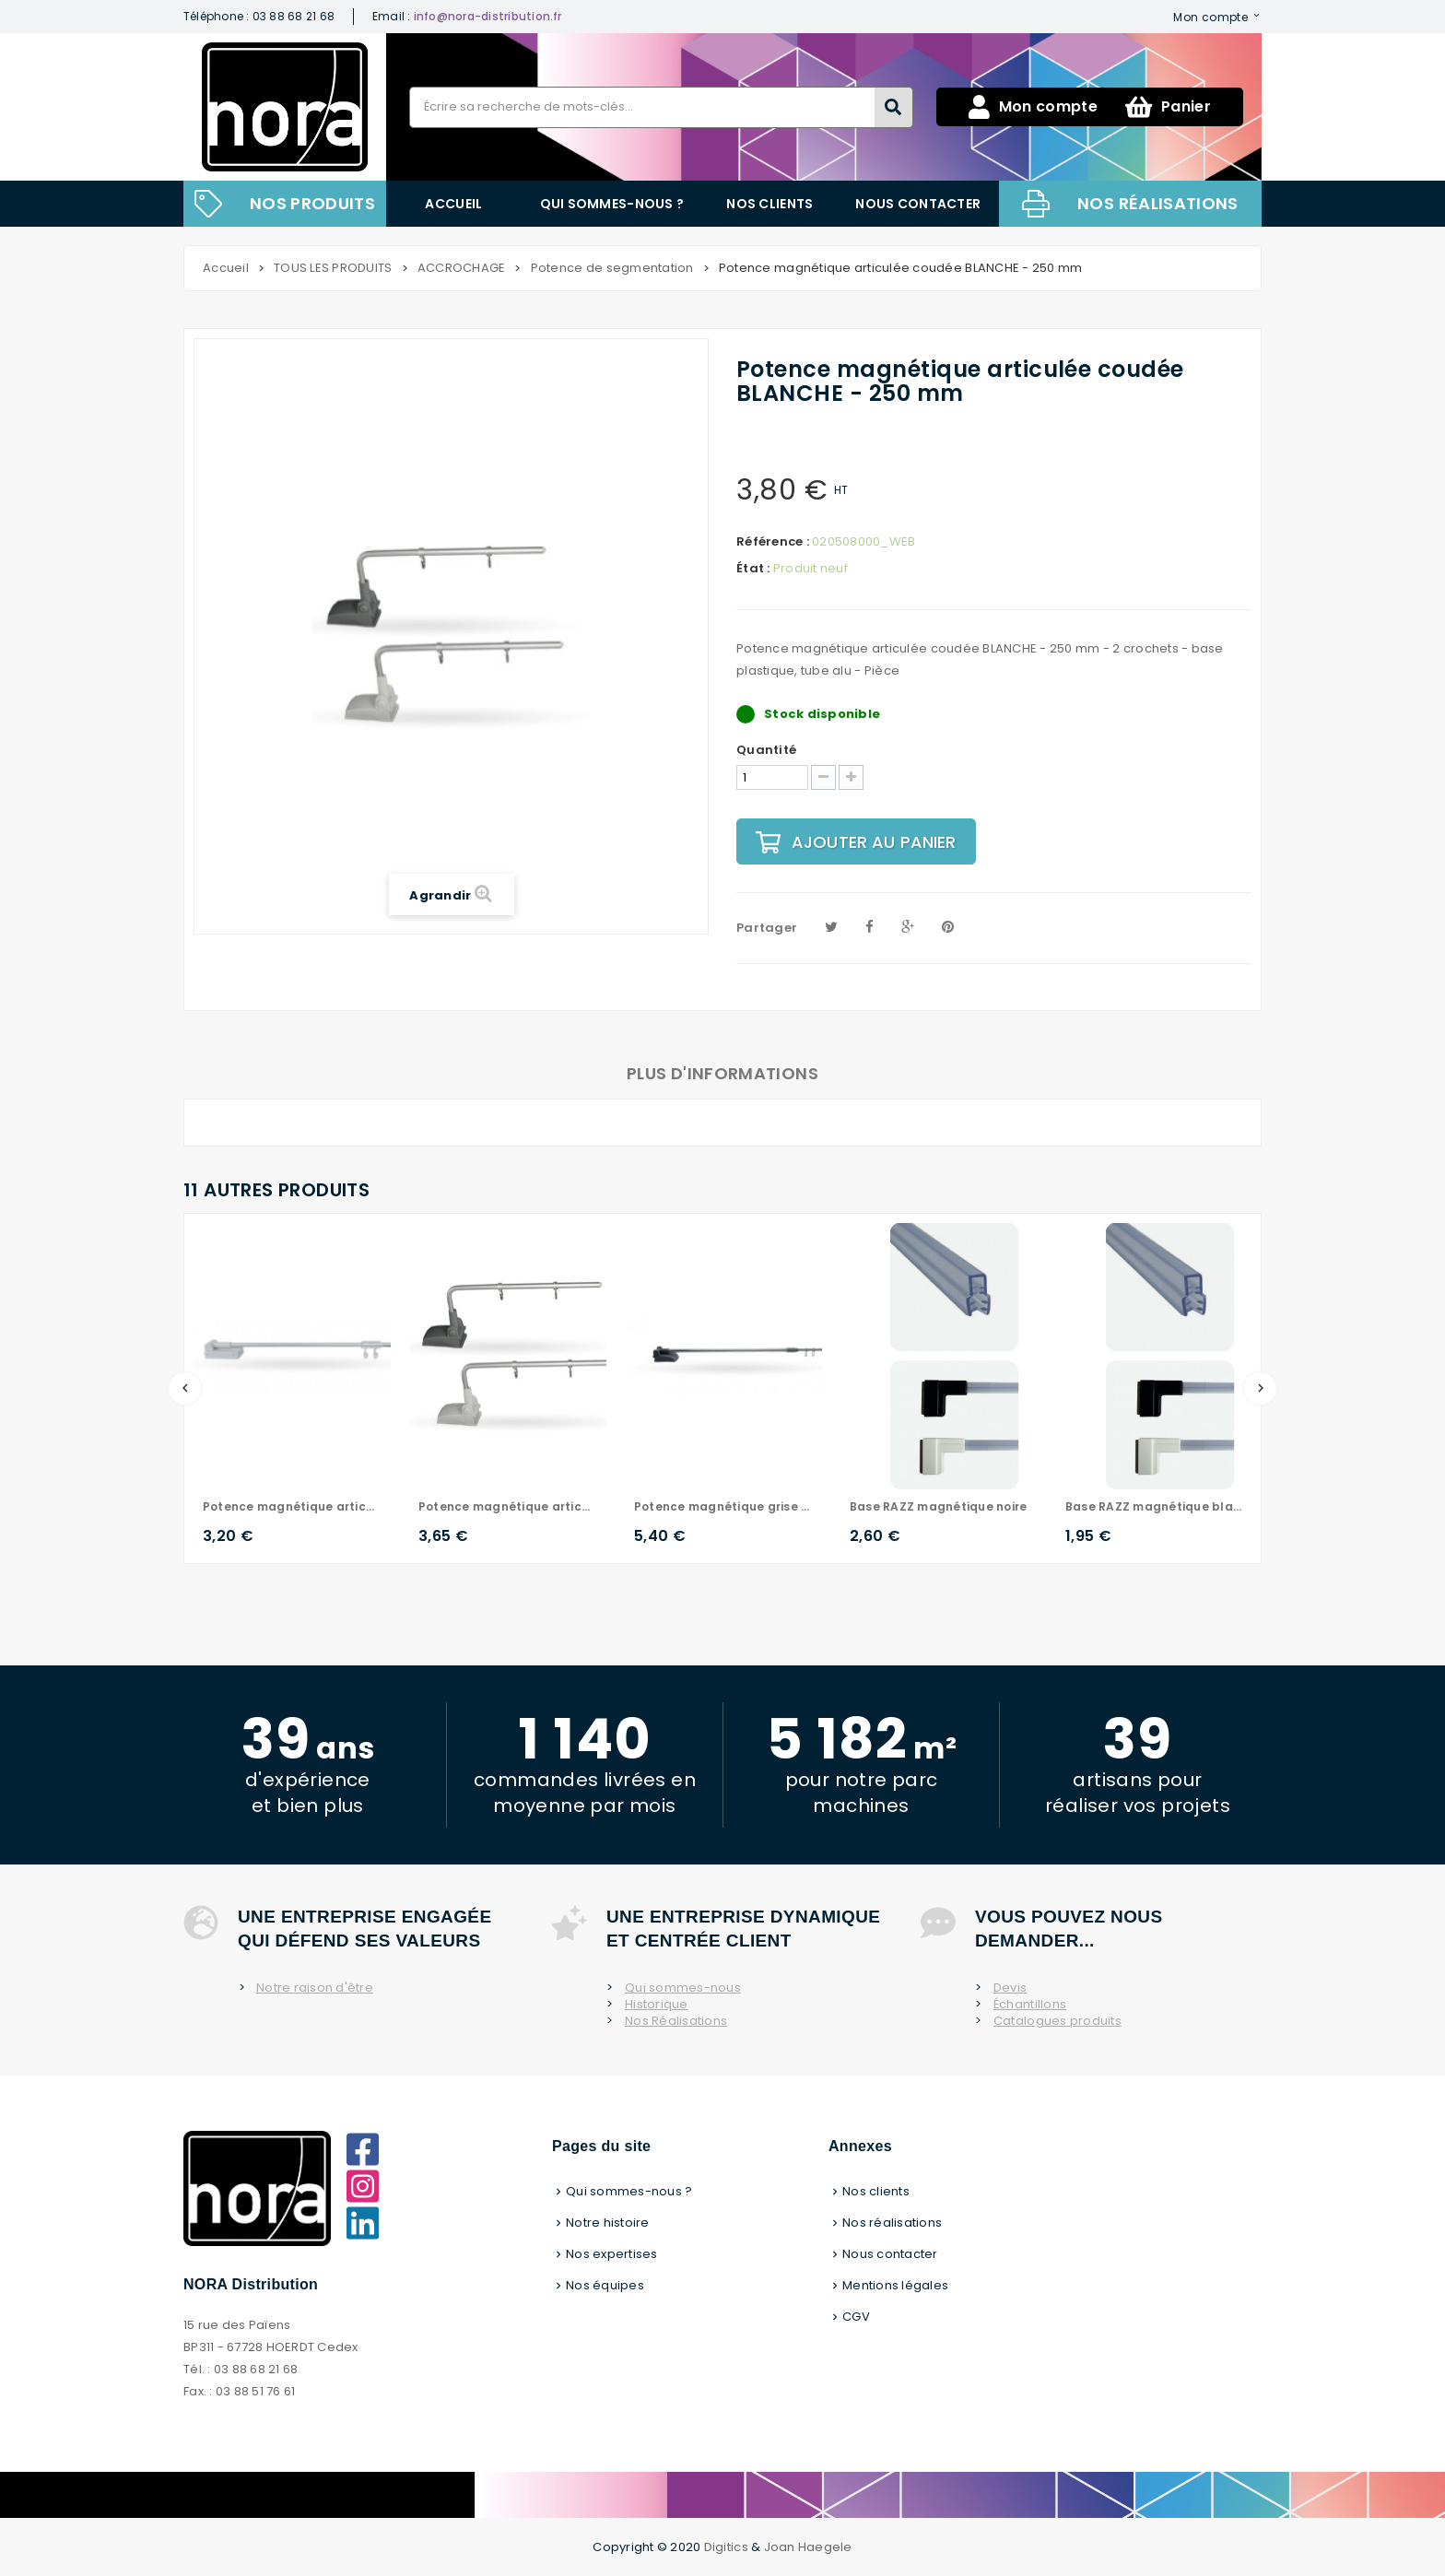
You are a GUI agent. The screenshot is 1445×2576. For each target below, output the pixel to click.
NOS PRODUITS (312, 203)
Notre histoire (608, 2222)
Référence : (772, 542)
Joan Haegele (808, 2547)
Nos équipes (605, 2285)
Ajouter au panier (856, 841)
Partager (766, 927)
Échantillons (1029, 2004)
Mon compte (1210, 16)
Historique (656, 2004)
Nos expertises (612, 2254)
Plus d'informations (722, 1073)
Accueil (453, 203)
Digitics (726, 2547)
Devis (1010, 1988)
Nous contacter (918, 203)
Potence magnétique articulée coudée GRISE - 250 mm (507, 1506)
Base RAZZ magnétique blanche (1154, 1506)
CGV (856, 2316)
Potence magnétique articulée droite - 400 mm (292, 1506)
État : (753, 568)
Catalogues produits (1057, 2021)
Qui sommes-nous (683, 1988)
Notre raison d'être (314, 1988)
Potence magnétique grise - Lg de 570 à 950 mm (723, 1506)
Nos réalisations (1158, 203)
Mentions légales (895, 2285)
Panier (1168, 107)
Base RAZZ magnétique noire (938, 1506)
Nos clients (769, 203)
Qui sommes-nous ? (612, 203)
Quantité (766, 750)
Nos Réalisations (676, 2021)
